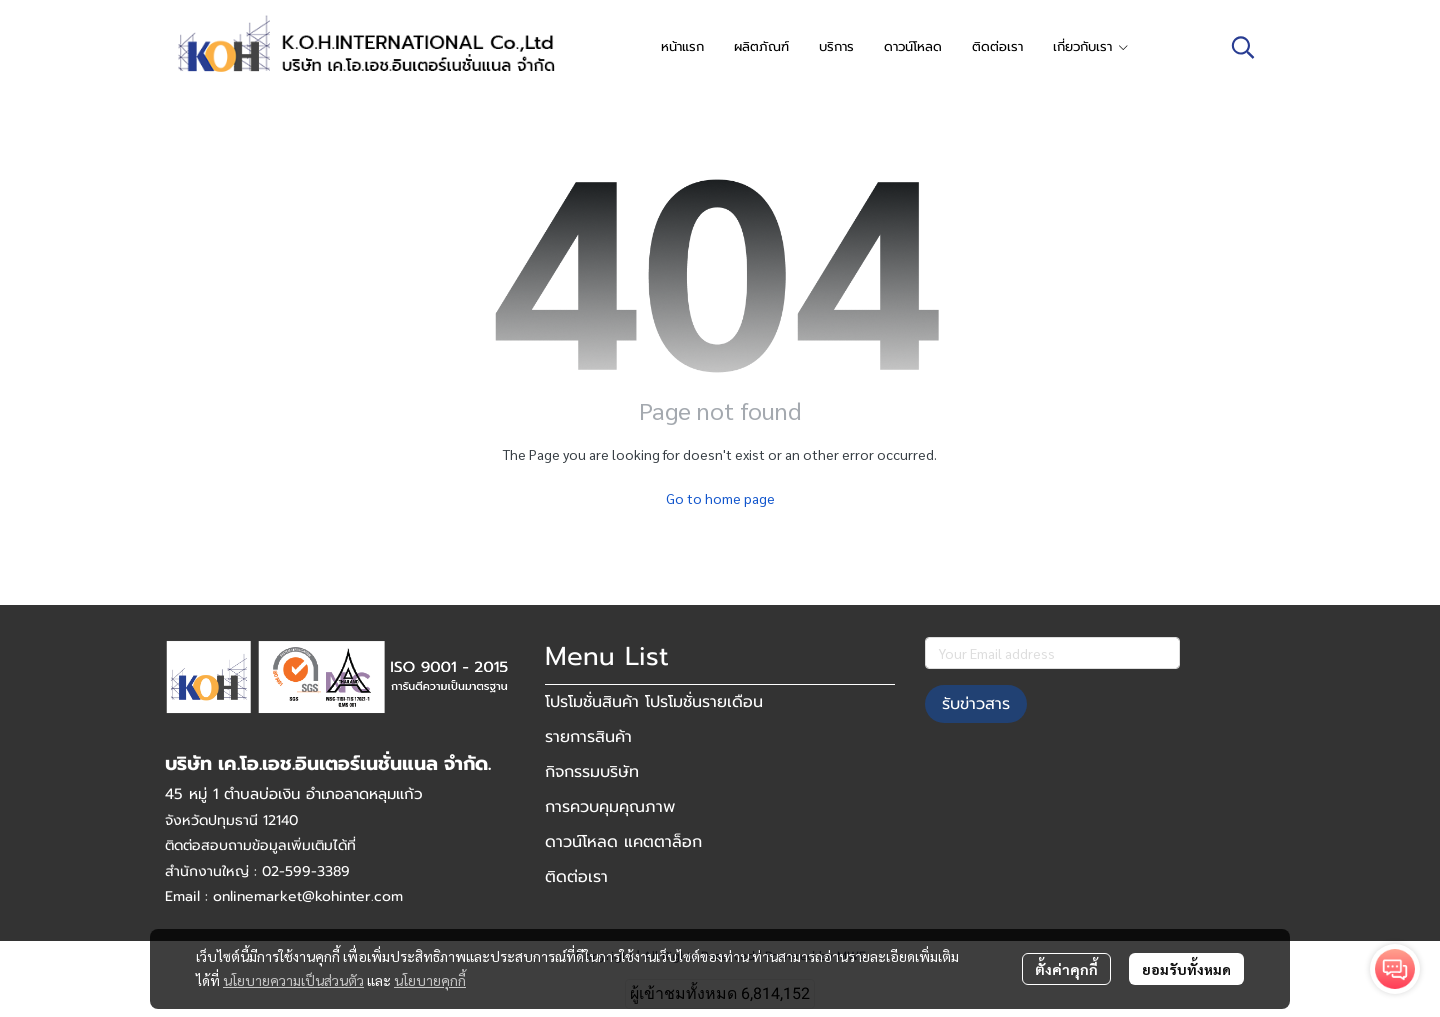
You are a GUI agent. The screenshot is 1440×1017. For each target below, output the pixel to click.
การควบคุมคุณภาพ (610, 807)
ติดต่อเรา (576, 877)
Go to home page (720, 498)
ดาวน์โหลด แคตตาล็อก (623, 842)
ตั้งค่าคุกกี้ (1066, 969)
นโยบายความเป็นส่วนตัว (293, 980)
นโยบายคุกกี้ (430, 980)
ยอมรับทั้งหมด (1186, 969)
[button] (1243, 47)
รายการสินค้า (588, 737)
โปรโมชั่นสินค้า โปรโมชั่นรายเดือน (654, 702)
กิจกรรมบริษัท (592, 772)
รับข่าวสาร (976, 704)
